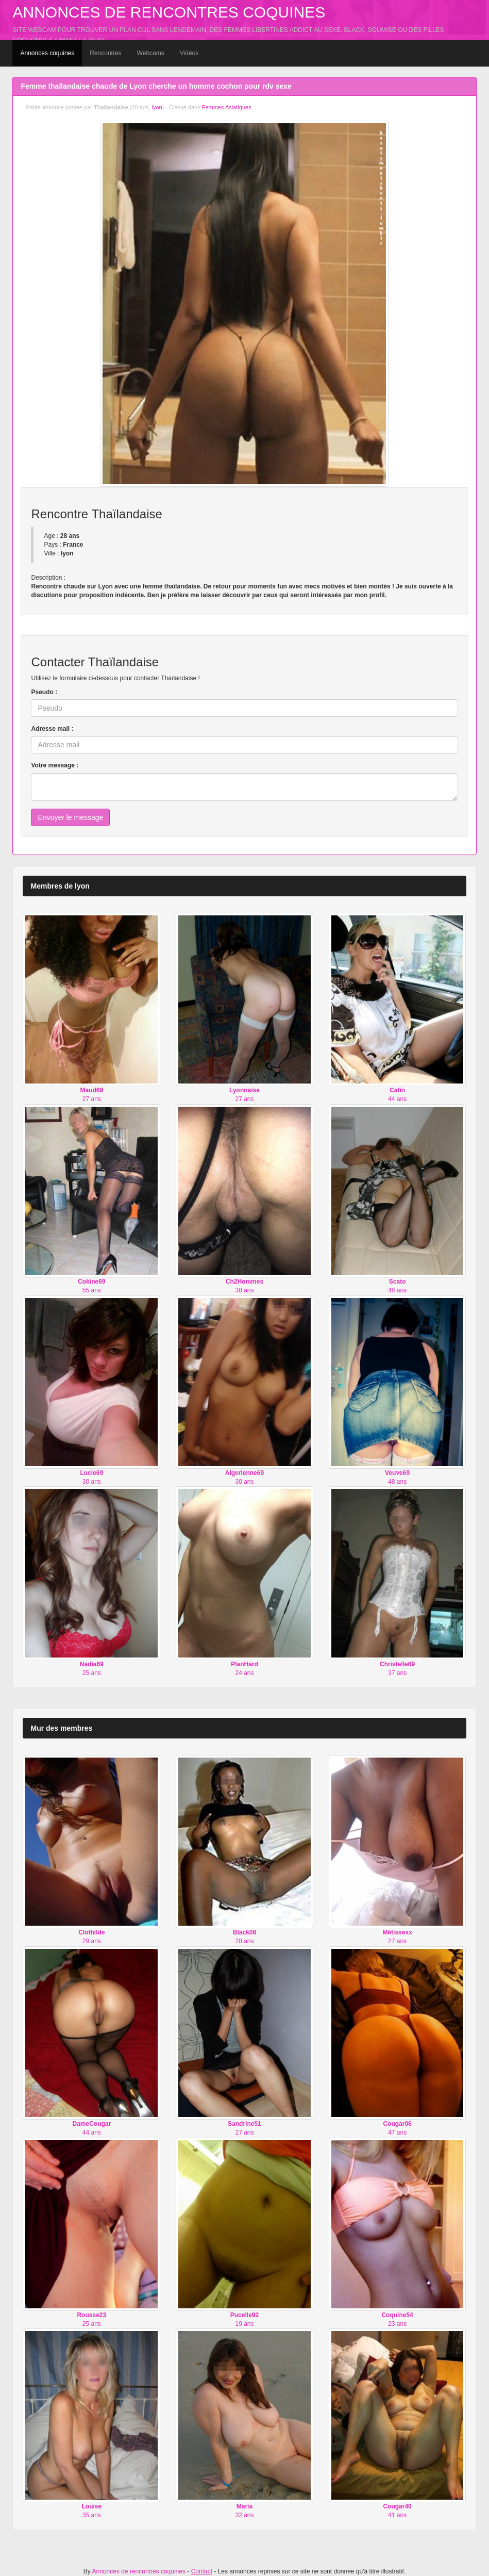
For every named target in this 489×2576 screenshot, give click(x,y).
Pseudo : (44, 692)
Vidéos (189, 53)
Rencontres (105, 53)
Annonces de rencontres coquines (168, 12)
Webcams (150, 53)
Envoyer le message (70, 817)
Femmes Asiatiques (226, 107)
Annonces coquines (47, 53)
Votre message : (54, 765)
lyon (156, 107)
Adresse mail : (52, 728)
